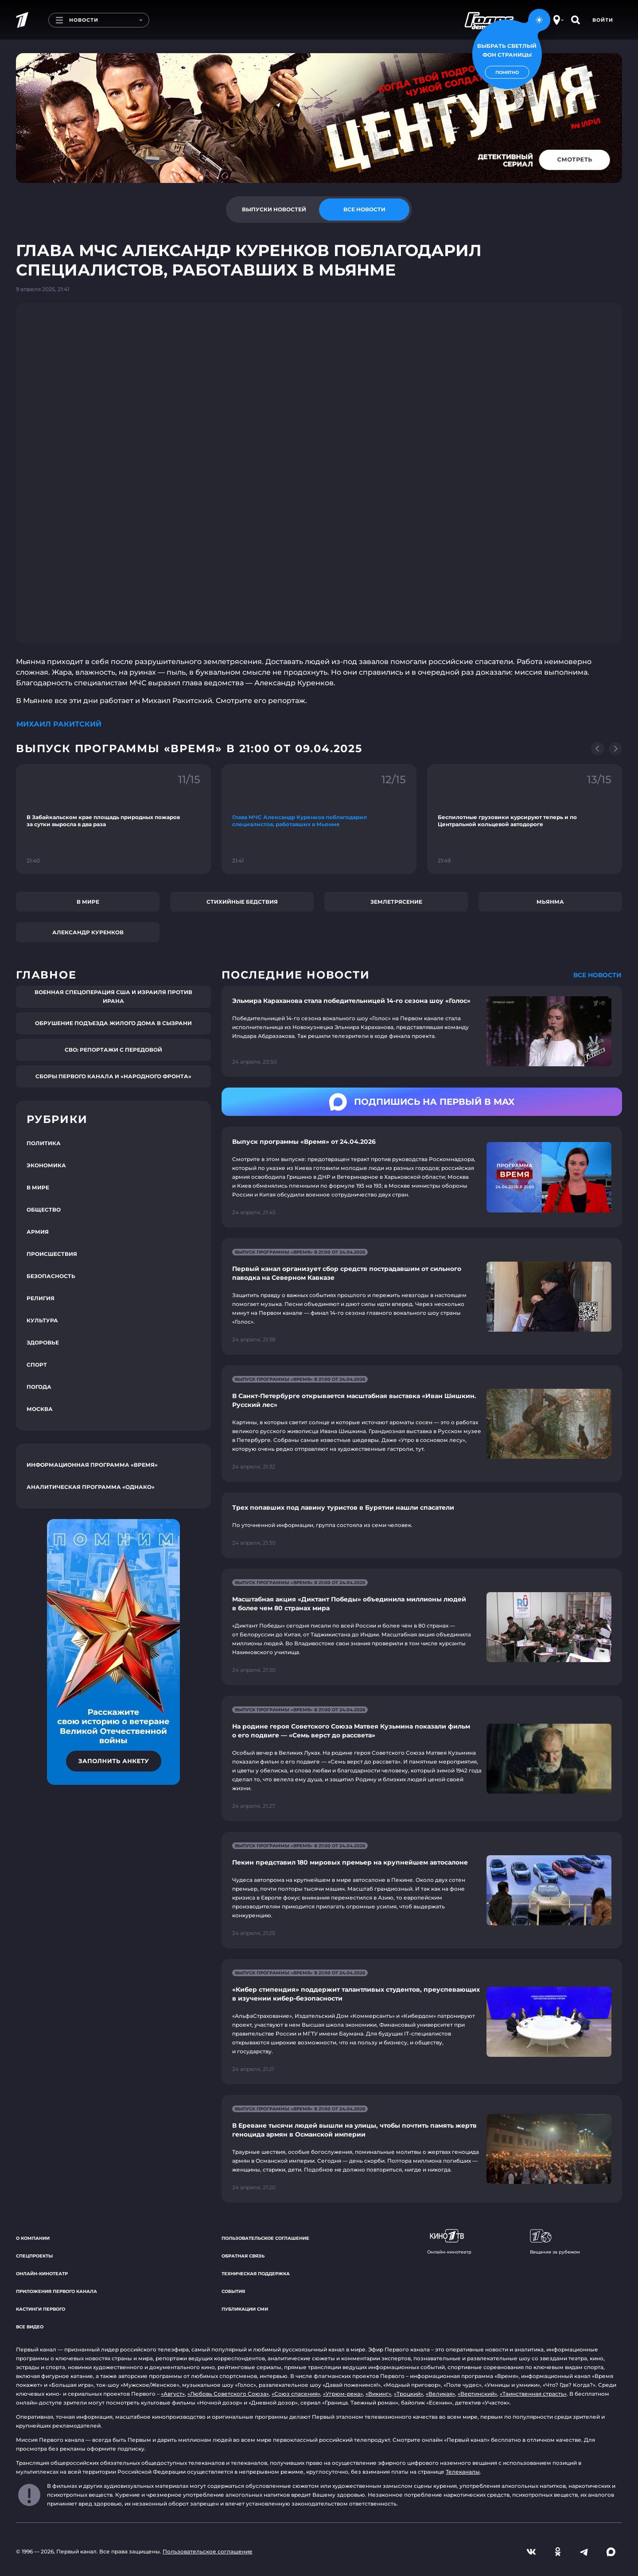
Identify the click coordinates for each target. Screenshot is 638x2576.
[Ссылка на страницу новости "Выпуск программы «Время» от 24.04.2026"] (421, 1177)
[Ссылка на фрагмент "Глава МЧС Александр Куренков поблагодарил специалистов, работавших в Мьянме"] (319, 819)
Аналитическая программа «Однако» (91, 1487)
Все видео (29, 2327)
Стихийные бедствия (242, 901)
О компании (33, 2238)
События (233, 2291)
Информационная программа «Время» (92, 1464)
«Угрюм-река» (343, 2393)
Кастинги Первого (40, 2309)
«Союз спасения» (296, 2393)
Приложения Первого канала (56, 2291)
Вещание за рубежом (555, 2242)
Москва (40, 1409)
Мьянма (550, 901)
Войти (602, 20)
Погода (39, 1386)
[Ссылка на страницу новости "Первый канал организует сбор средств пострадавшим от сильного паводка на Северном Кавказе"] (421, 1296)
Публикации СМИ (245, 2309)
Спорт (37, 1364)
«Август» (173, 2393)
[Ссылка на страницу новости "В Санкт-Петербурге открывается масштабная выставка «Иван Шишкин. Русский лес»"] (421, 1423)
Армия (38, 1231)
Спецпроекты (34, 2256)
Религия (40, 1298)
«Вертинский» (477, 2393)
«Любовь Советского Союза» (228, 2393)
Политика (44, 1143)
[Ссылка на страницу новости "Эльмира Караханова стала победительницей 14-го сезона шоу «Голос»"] (421, 1031)
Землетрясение (396, 901)
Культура (42, 1320)
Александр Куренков (88, 932)
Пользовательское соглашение (265, 2238)
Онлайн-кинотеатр (42, 2274)
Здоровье (43, 1342)
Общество (44, 1209)
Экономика (46, 1165)
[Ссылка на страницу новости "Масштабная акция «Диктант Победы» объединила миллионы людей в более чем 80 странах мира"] (421, 1627)
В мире (88, 901)
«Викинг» (378, 2393)
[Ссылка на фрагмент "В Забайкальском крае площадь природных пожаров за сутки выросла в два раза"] (113, 819)
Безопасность (51, 1276)
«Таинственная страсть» (533, 2393)
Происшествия (52, 1254)
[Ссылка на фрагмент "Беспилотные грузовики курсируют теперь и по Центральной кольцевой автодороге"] (524, 819)
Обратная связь (243, 2256)
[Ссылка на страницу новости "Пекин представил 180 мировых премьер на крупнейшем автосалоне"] (421, 1890)
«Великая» (440, 2393)
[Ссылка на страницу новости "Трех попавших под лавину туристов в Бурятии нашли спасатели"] (421, 1525)
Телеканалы (463, 2471)
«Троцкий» (408, 2393)
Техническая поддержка (256, 2274)
